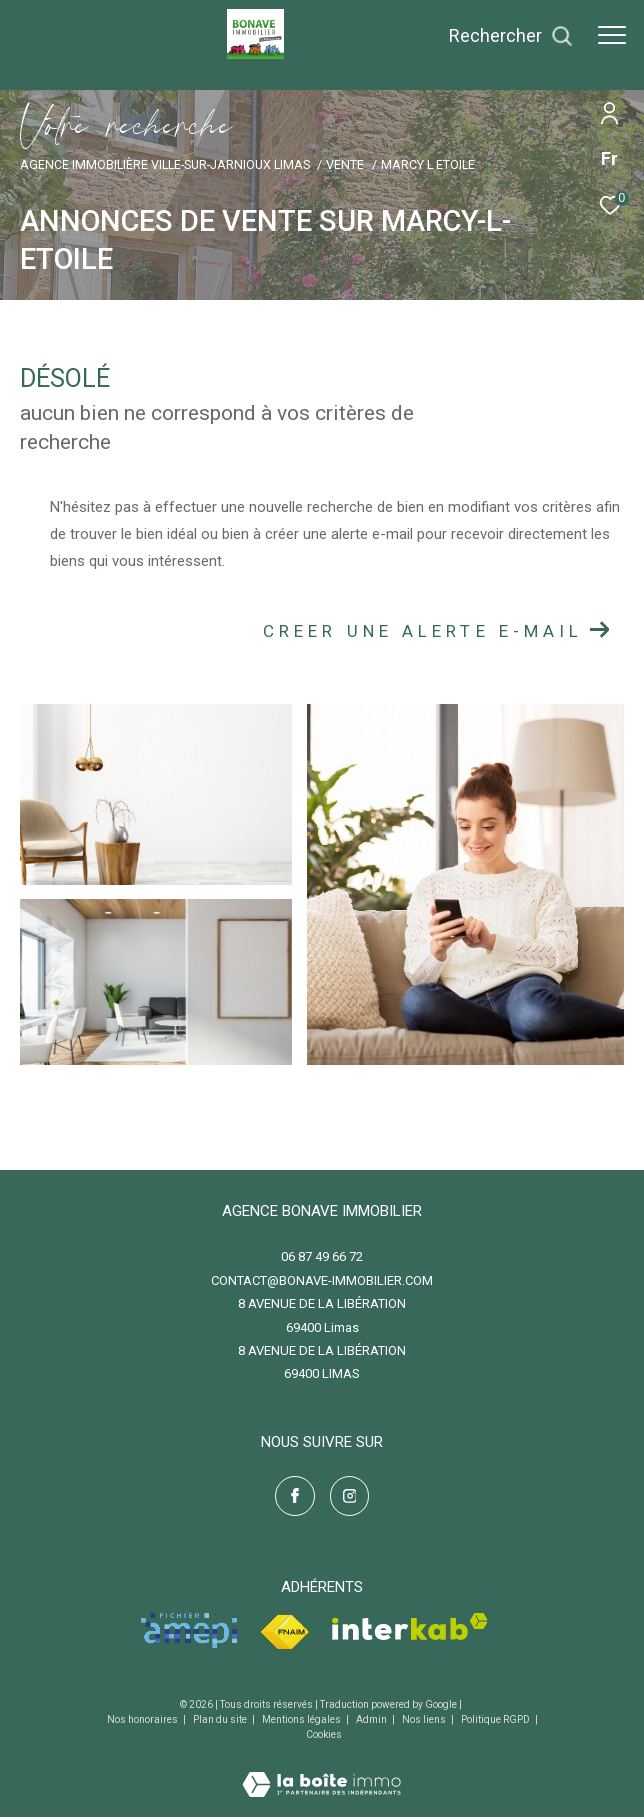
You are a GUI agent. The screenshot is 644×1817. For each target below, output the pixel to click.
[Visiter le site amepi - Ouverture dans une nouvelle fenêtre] (189, 1630)
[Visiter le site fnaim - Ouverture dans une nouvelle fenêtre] (284, 1632)
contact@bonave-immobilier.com (322, 1280)
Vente (345, 164)
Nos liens (425, 1719)
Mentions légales (302, 1719)
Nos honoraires (143, 1719)
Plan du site (221, 1719)
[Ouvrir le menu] (612, 35)
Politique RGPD (495, 1719)
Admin (372, 1719)
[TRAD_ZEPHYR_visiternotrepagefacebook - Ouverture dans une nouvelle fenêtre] (295, 1496)
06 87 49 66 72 (322, 1256)
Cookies (324, 1734)
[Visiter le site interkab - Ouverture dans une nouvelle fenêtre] (410, 1626)
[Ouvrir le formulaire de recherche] (511, 36)
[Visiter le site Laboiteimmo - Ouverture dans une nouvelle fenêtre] (321, 1771)
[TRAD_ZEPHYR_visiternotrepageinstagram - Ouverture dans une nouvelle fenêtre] (350, 1496)
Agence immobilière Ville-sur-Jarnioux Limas (165, 164)
